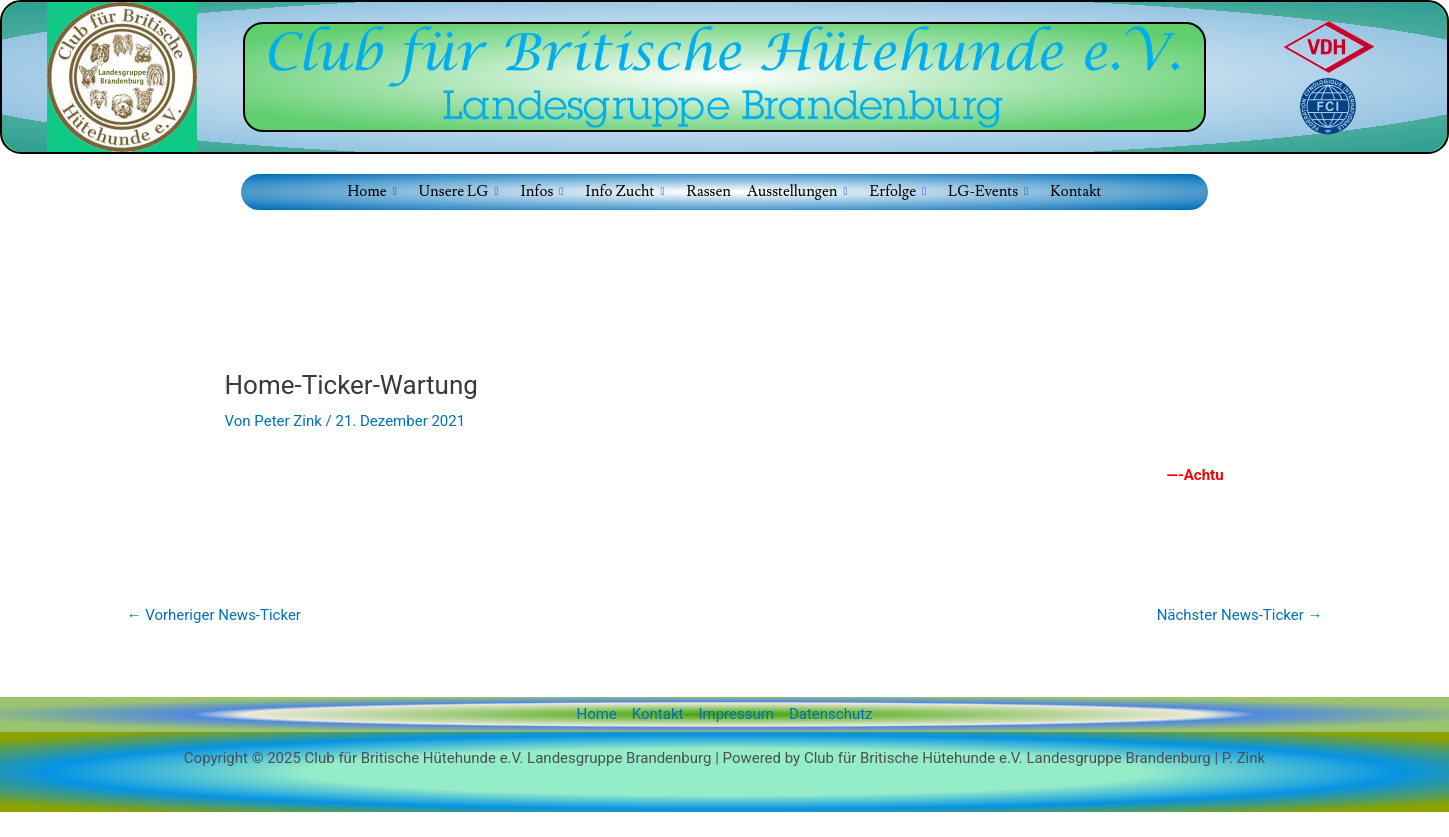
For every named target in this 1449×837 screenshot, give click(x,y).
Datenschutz (831, 714)
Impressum (735, 714)
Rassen (708, 191)
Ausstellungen (797, 192)
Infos (541, 192)
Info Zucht (624, 192)
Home (372, 192)
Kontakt (1075, 191)
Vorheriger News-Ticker (214, 615)
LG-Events (988, 192)
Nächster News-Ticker (1240, 615)
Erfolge (898, 192)
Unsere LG (459, 192)
